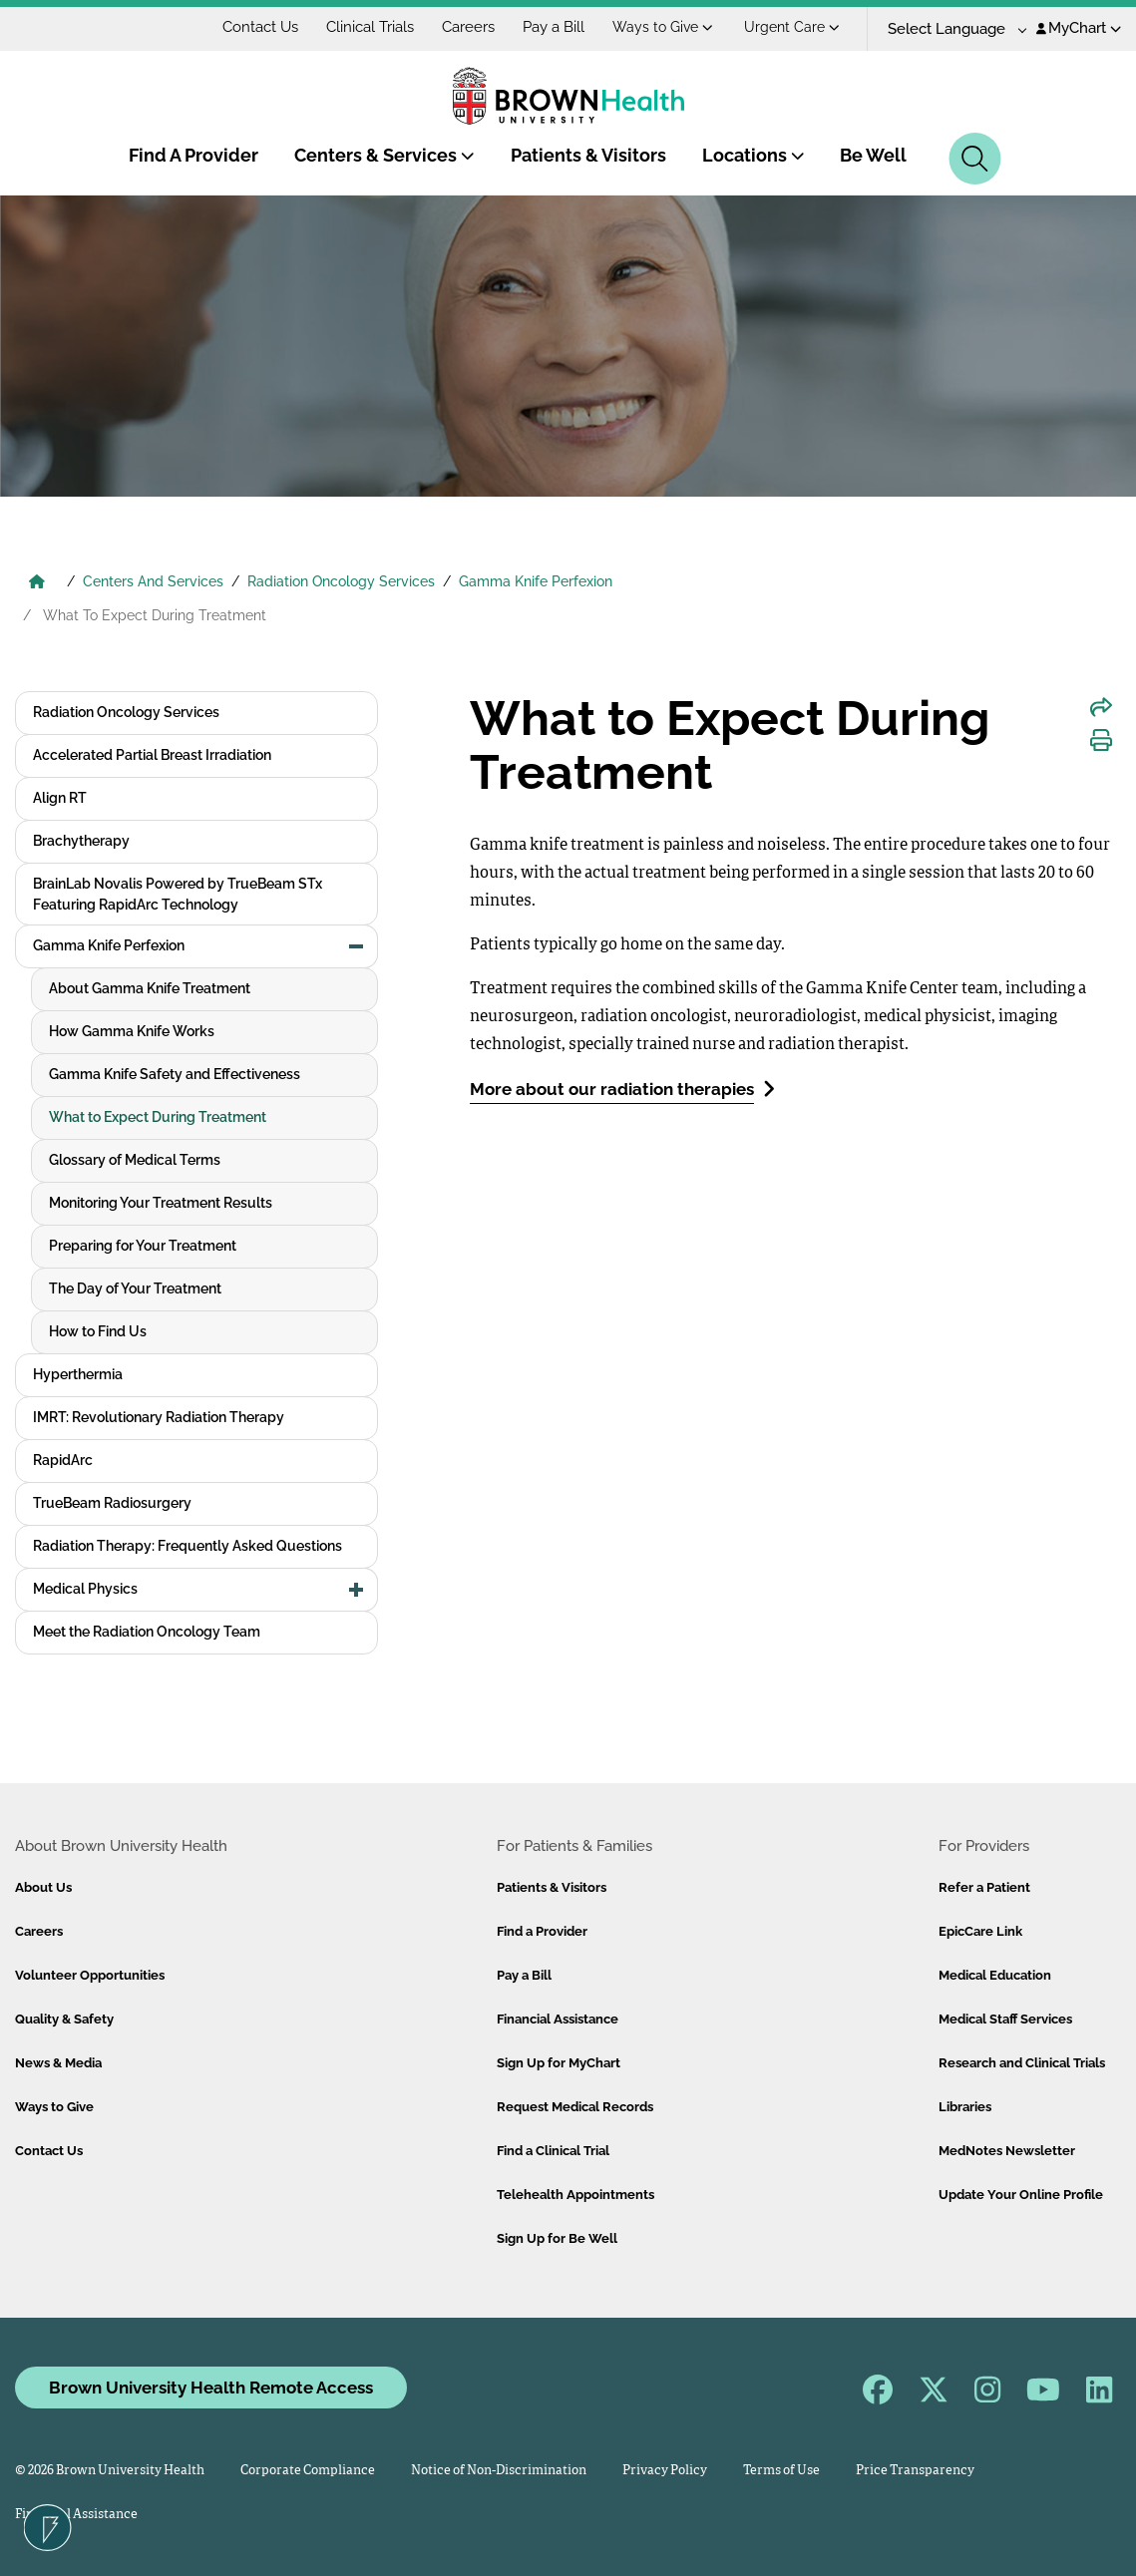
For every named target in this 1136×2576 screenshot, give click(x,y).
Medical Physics (85, 1589)
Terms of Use (781, 2470)
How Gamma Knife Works (131, 1031)
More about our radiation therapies (622, 1088)
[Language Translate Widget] (950, 29)
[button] (356, 946)
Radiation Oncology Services (341, 581)
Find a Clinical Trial (553, 2150)
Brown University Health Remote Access (211, 2387)
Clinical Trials (370, 27)
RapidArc (63, 1460)
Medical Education (995, 1975)
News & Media (58, 2062)
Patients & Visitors (588, 155)
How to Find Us (98, 1331)
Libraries (965, 2106)
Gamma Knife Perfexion (535, 581)
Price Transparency (915, 2470)
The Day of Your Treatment (135, 1288)
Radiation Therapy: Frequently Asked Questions (187, 1546)
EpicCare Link (980, 1931)
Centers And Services (153, 581)
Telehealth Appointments (575, 2194)
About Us (43, 1887)
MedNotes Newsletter (1007, 2150)
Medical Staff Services (1005, 2019)
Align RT (60, 798)
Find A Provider (193, 155)
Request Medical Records (575, 2106)
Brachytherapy (81, 841)
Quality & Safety (64, 2019)
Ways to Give (662, 27)
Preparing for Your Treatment (142, 1246)
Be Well (873, 155)
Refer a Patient (984, 1887)
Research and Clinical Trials (1022, 2062)
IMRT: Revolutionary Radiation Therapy (158, 1417)
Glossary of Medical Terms (134, 1160)
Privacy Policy (664, 2470)
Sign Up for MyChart (558, 2062)
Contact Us (260, 27)
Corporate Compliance (307, 2470)
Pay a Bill (553, 27)
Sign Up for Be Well (557, 2238)
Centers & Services (384, 155)
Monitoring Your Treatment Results (160, 1203)
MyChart (1078, 28)
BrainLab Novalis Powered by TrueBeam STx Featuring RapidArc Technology (177, 894)
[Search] (975, 158)
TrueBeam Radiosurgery (112, 1503)
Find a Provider (542, 1931)
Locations (753, 155)
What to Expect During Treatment (157, 1117)
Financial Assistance (557, 2019)
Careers (468, 27)
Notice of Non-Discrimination (498, 2470)
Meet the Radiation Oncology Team (146, 1632)
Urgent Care (792, 27)
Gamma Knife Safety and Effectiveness (174, 1074)
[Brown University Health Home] (37, 583)
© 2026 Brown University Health (109, 2470)
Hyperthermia (78, 1374)
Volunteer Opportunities (90, 1975)
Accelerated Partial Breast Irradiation (152, 755)
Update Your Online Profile (1021, 2194)
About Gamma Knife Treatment (149, 988)
